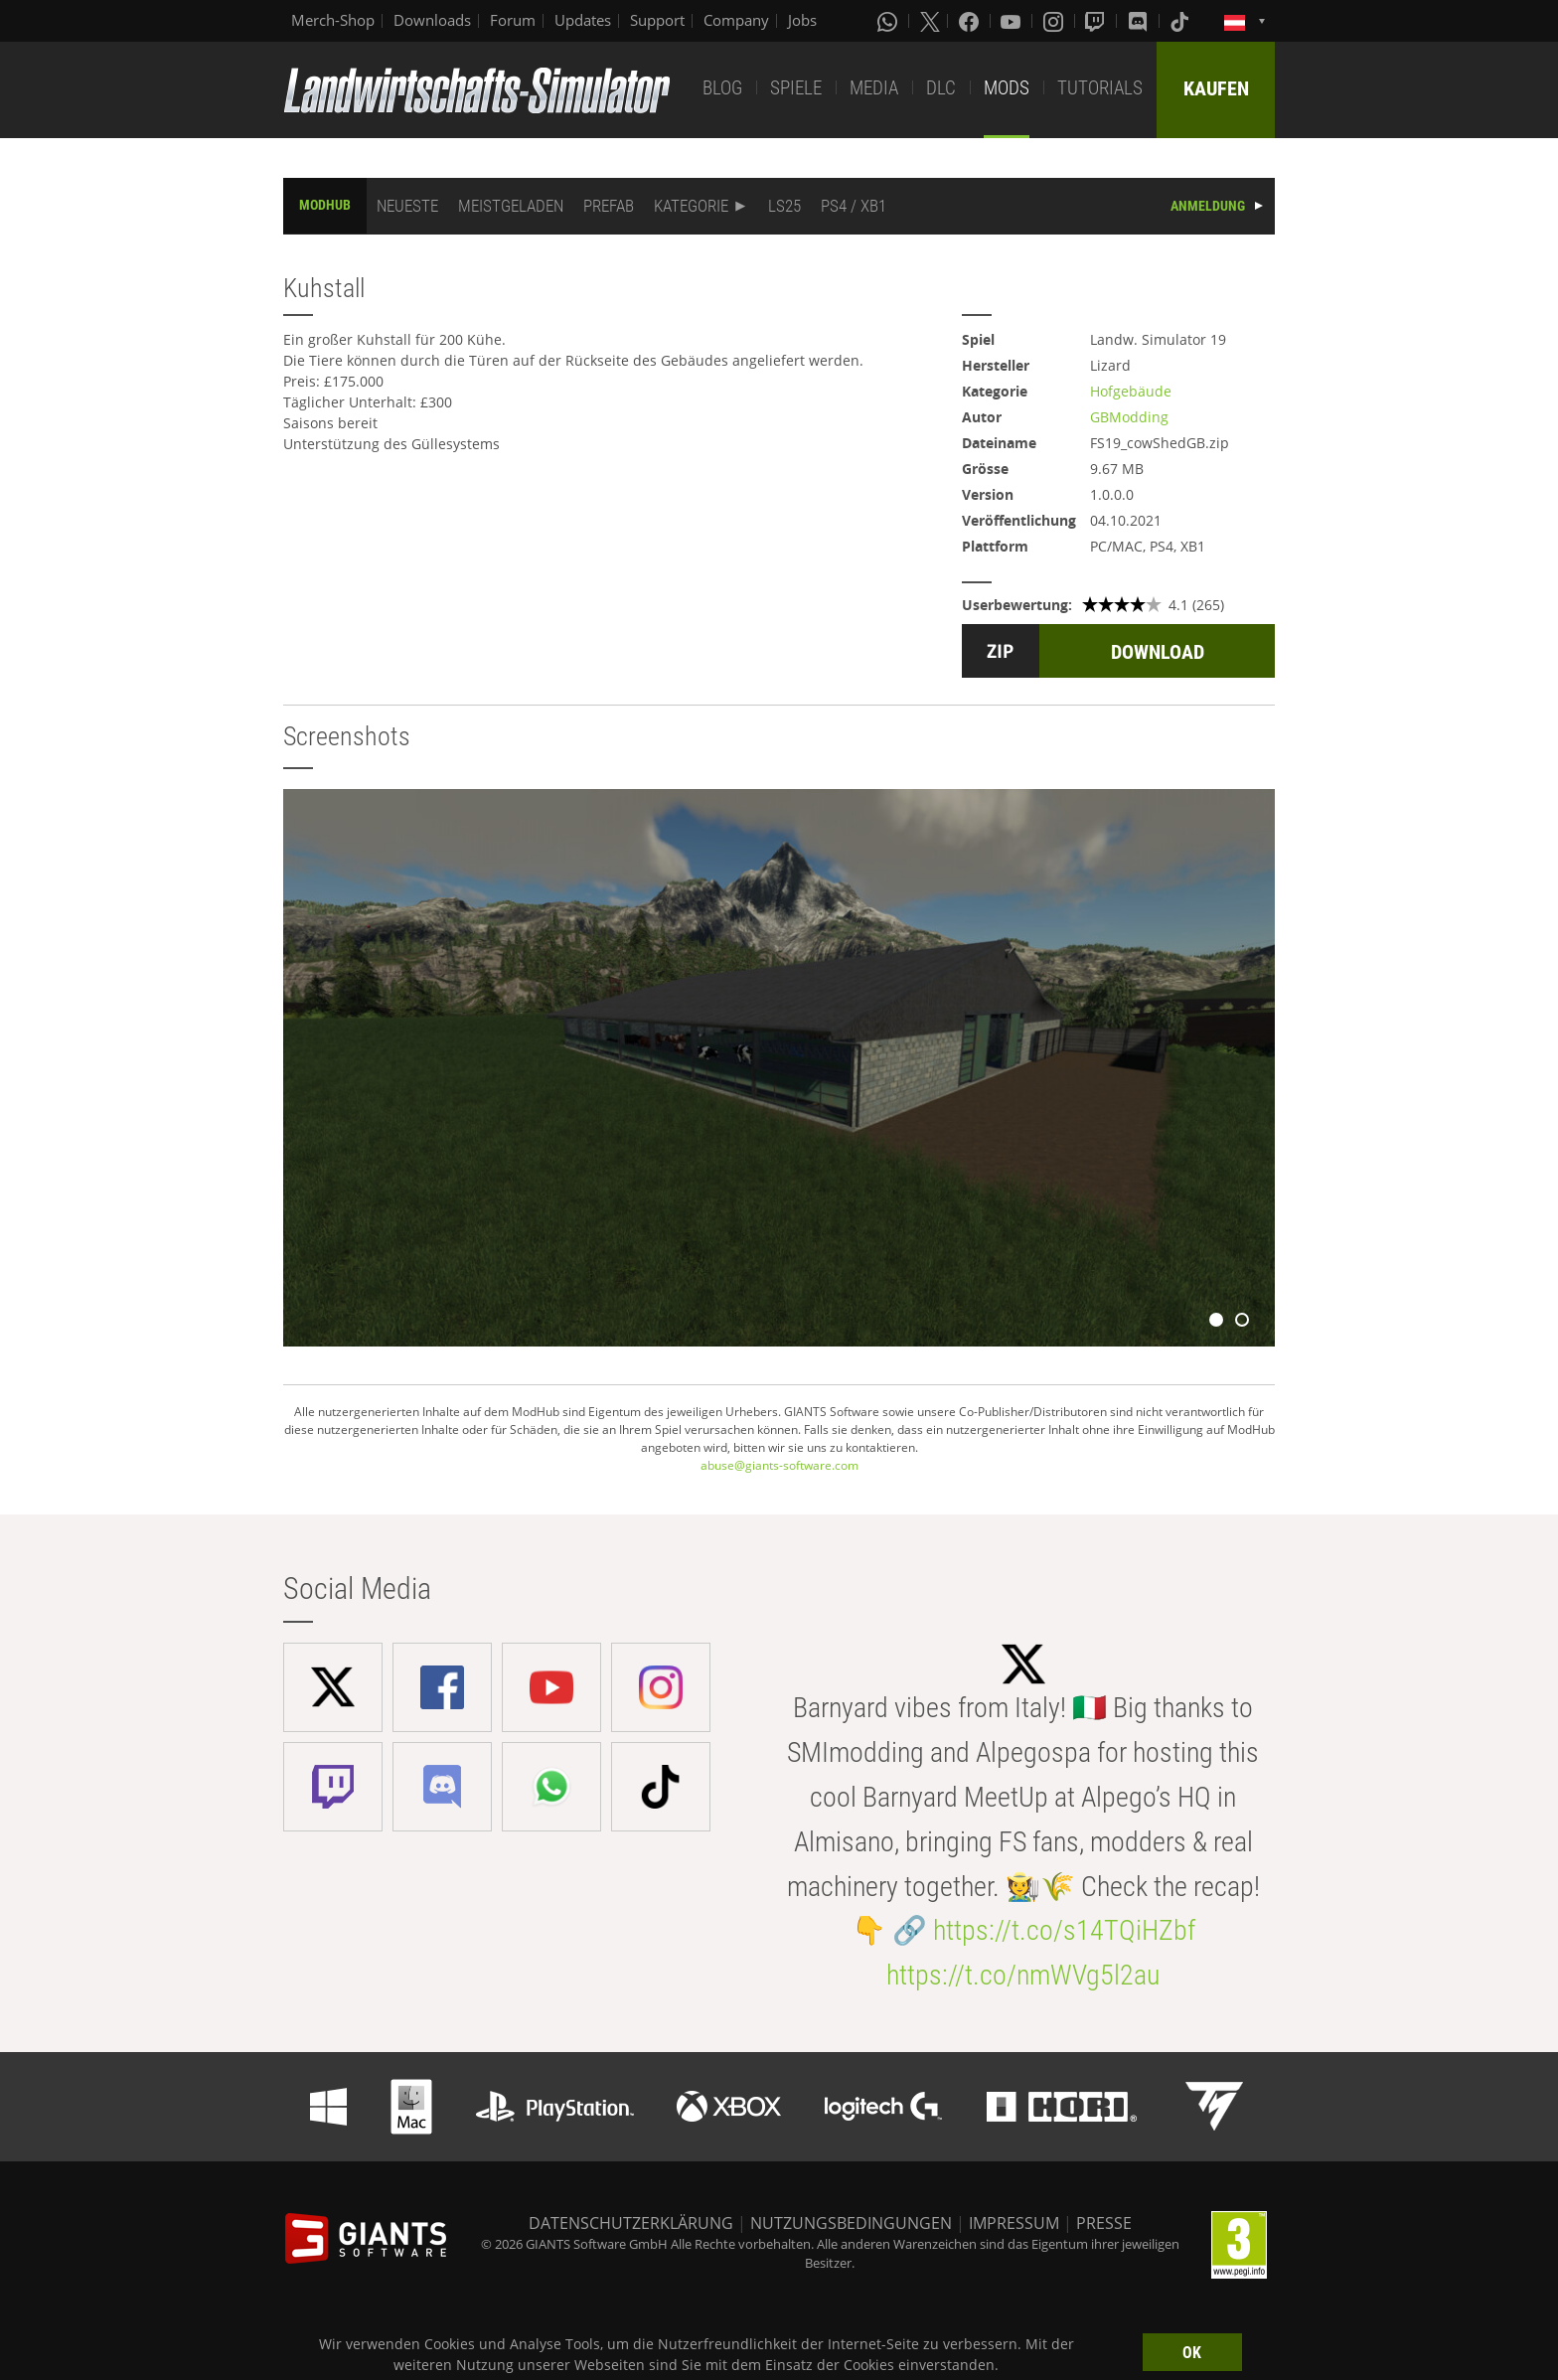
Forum (513, 20)
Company (736, 20)
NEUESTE (407, 206)
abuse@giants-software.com (779, 1465)
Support (657, 20)
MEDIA (874, 88)
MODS (1006, 88)
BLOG (722, 88)
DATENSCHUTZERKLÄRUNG (631, 2223)
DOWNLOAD (1157, 652)
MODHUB (325, 205)
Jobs (802, 20)
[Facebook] (971, 21)
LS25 (784, 206)
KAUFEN (1216, 88)
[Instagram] (1055, 21)
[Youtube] (1012, 21)
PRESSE (1104, 2223)
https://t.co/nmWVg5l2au (1023, 1975)
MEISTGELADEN (510, 206)
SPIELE (796, 88)
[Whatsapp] (889, 21)
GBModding (1129, 416)
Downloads (432, 20)
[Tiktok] (1181, 21)
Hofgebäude (1130, 391)
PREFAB (608, 206)
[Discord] (1140, 21)
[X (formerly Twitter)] (930, 21)
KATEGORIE (691, 206)
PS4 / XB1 (853, 206)
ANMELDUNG (1207, 206)
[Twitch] (1097, 21)
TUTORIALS (1100, 88)
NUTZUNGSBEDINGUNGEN (851, 2223)
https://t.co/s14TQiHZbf (1064, 1930)
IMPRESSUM (1014, 2223)
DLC (941, 88)
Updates (582, 20)
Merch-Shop (333, 20)
